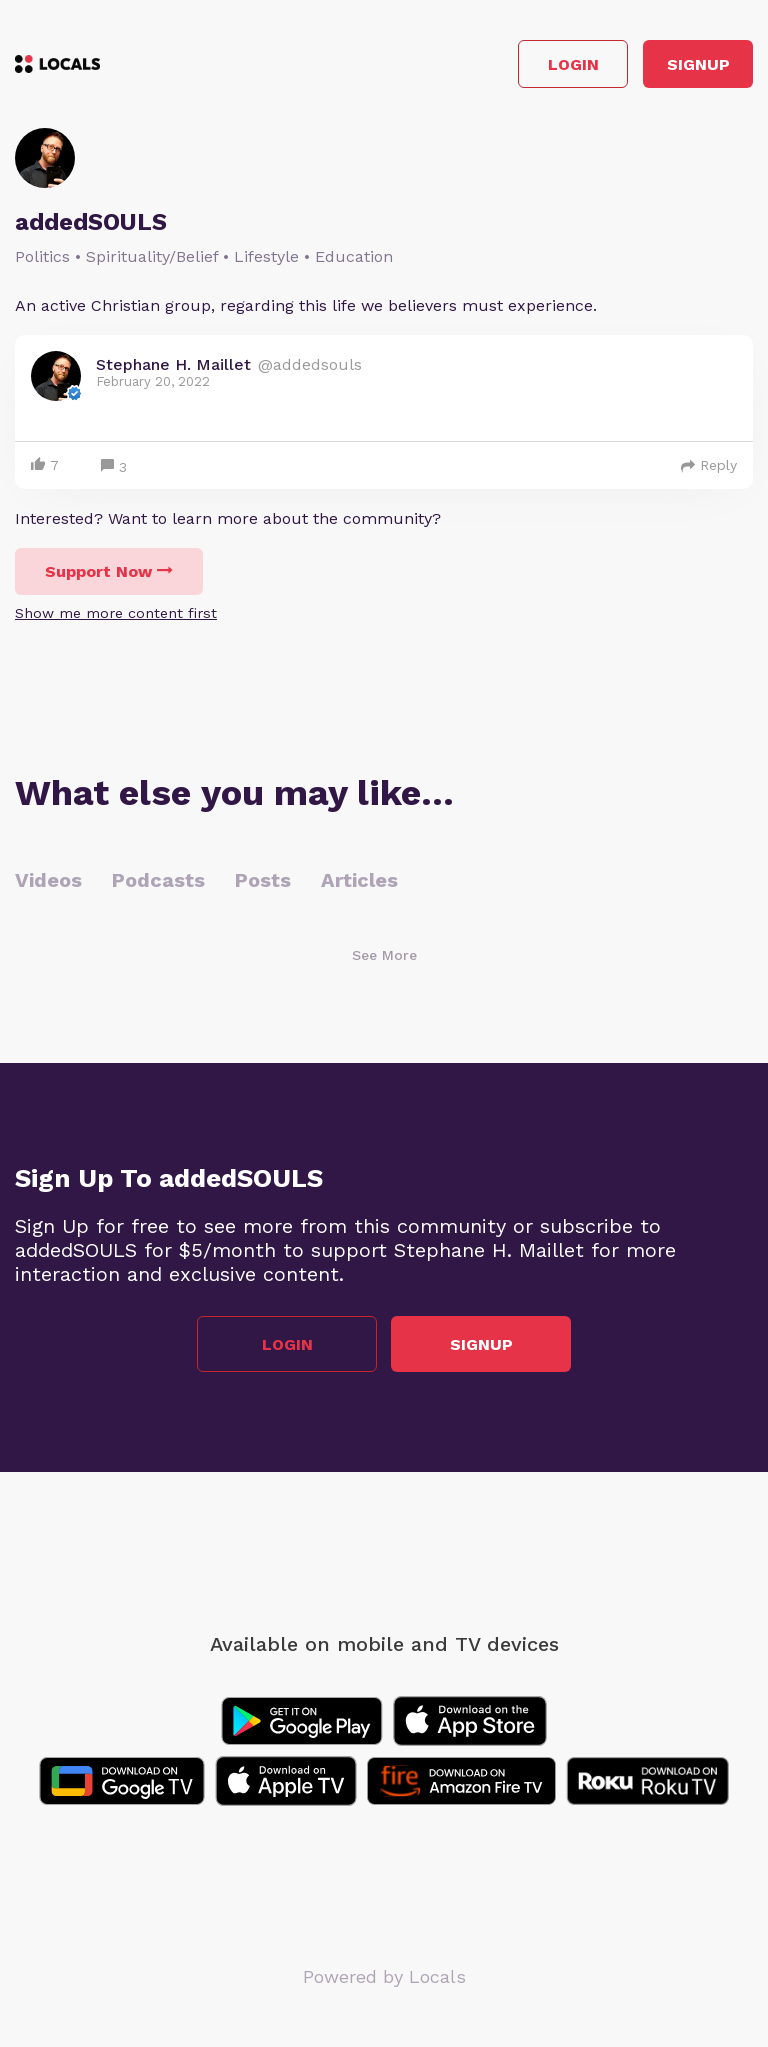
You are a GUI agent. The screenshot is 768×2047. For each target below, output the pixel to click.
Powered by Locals (384, 1976)
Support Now (109, 571)
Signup (698, 64)
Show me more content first (116, 613)
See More (384, 955)
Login (573, 64)
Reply (709, 465)
